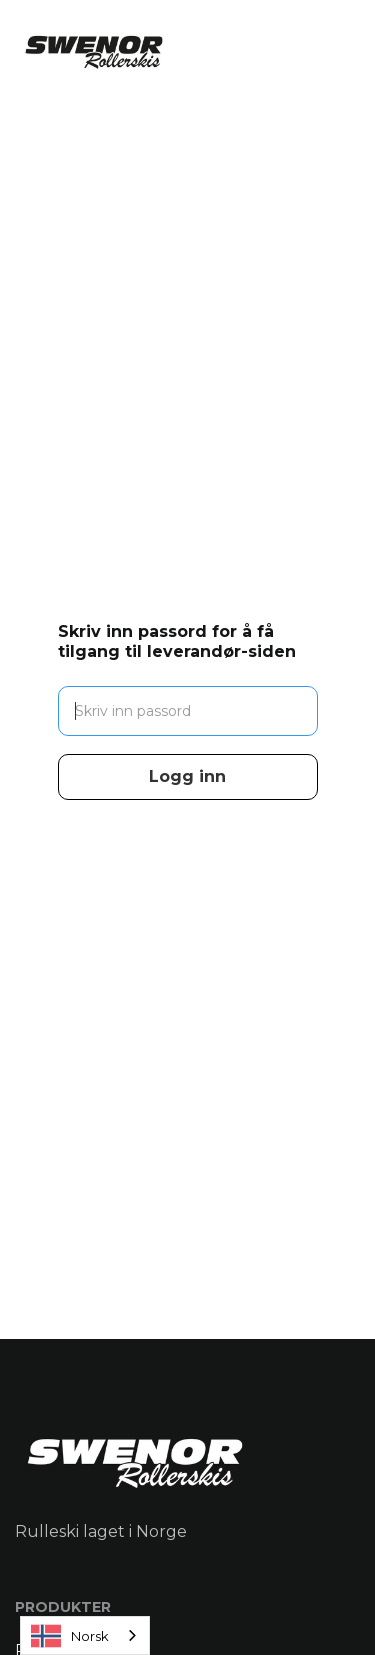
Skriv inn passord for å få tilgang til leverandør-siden (177, 641)
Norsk (70, 1636)
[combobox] (85, 1635)
